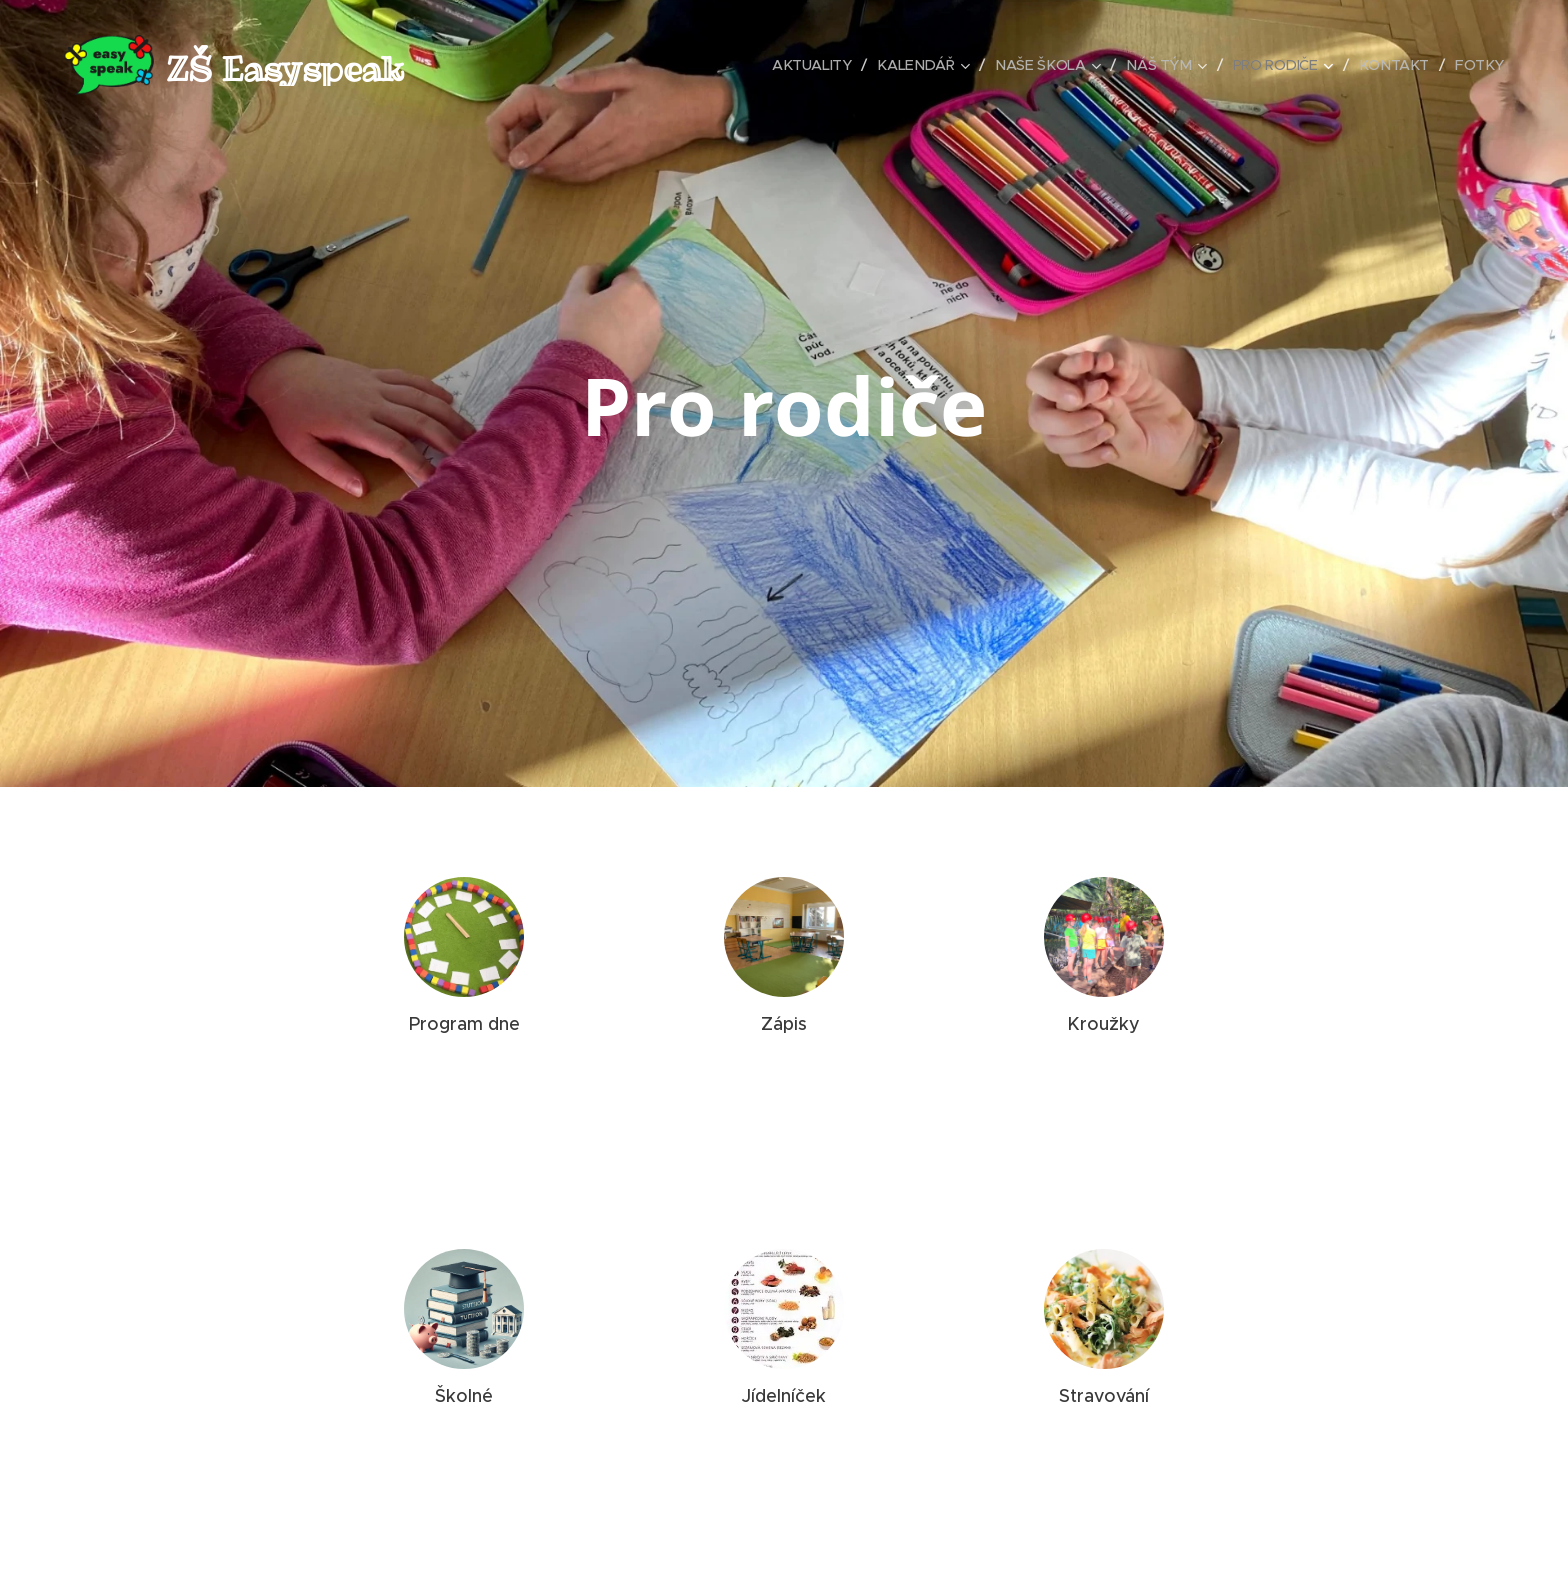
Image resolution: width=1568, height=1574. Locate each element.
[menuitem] (797, 65)
